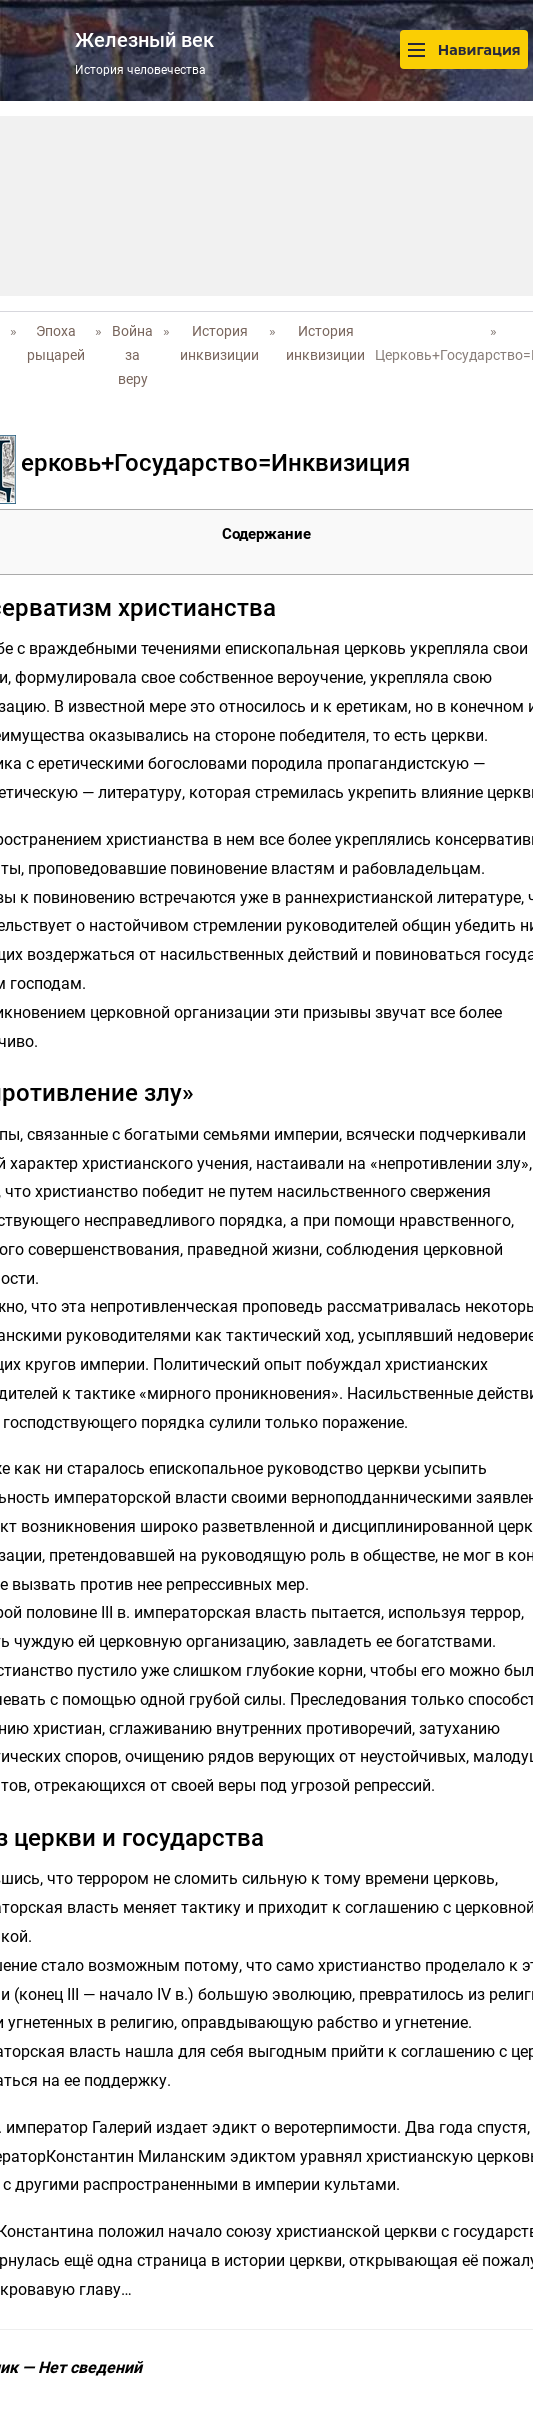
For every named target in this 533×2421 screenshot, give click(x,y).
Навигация (464, 49)
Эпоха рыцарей (56, 343)
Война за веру (132, 355)
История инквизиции (219, 343)
